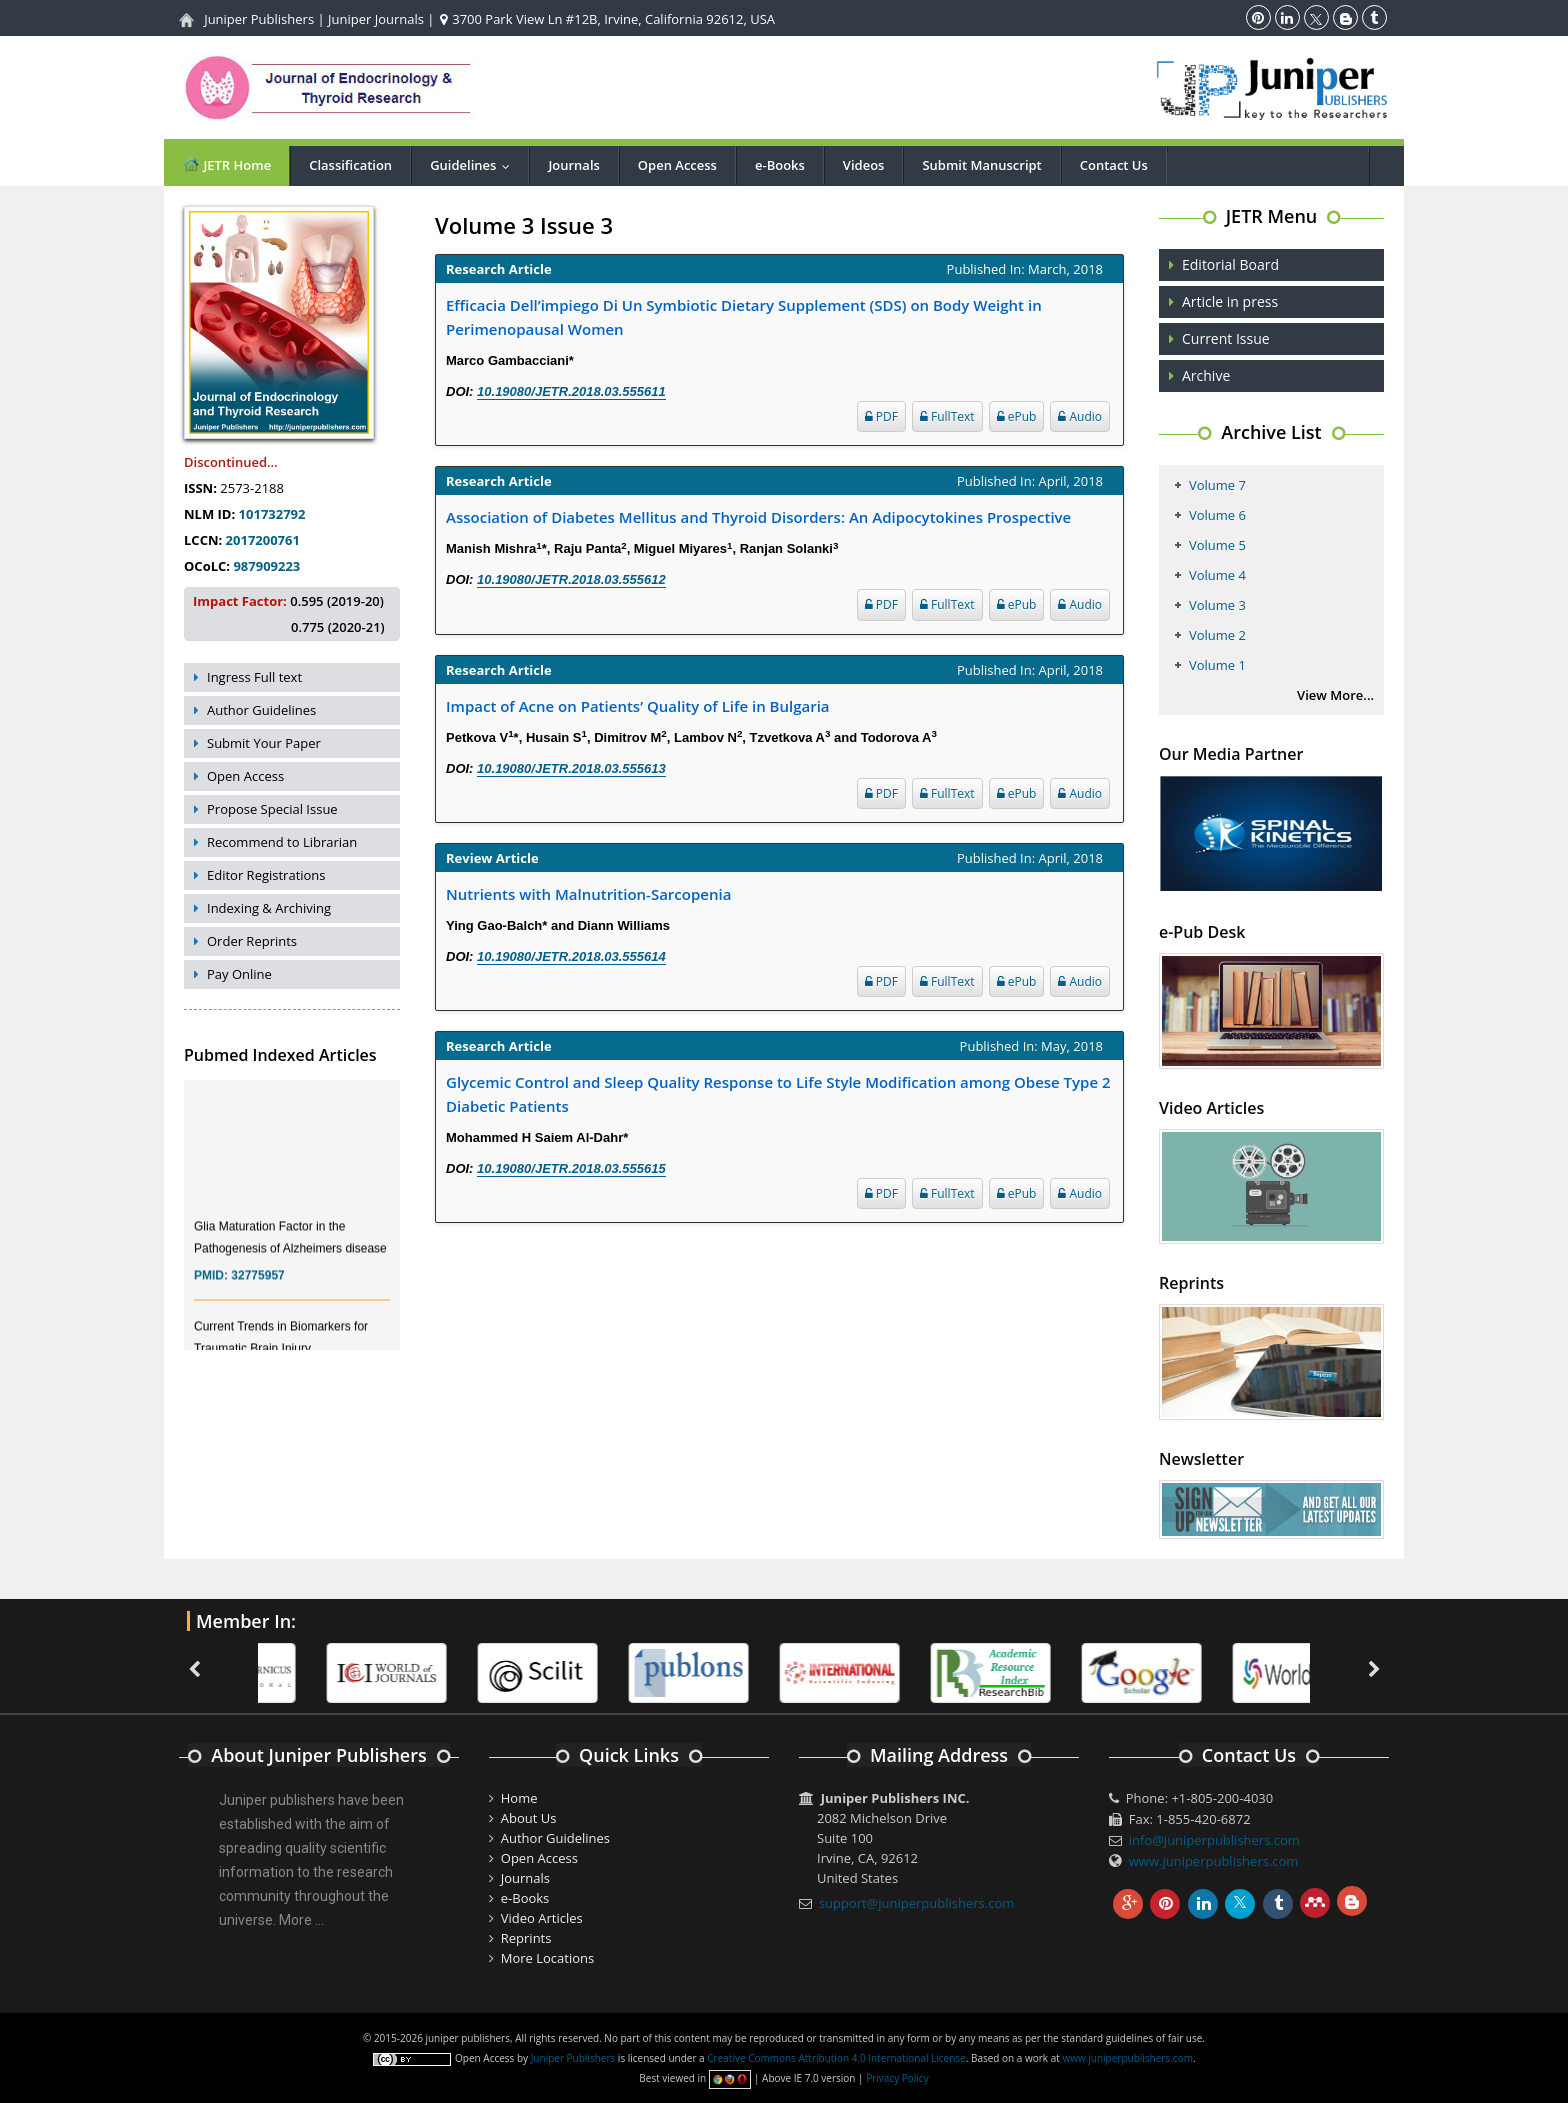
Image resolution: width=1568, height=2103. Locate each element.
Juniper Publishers (259, 19)
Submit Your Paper (264, 743)
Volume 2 (1217, 635)
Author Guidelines (261, 710)
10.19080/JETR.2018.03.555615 (571, 1168)
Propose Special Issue (272, 809)
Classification (350, 165)
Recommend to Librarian (282, 842)
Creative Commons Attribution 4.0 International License (836, 2058)
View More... (1335, 695)
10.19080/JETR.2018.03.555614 (571, 956)
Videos (864, 165)
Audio (1080, 416)
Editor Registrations (266, 875)
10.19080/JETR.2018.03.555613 (571, 768)
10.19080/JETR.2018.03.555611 (571, 391)
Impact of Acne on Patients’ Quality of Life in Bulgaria (638, 706)
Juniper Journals (376, 19)
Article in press (1230, 301)
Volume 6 (1217, 515)
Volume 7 (1217, 485)
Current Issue (1226, 338)
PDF (881, 416)
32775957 (257, 1286)
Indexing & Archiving (269, 908)
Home (519, 1798)
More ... (301, 1920)
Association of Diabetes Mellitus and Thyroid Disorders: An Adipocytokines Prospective (758, 517)
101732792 (272, 514)
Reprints (526, 1938)
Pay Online (239, 974)
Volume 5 (1217, 545)
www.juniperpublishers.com (1214, 1861)
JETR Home (226, 164)
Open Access (677, 165)
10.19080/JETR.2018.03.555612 (571, 579)
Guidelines (474, 165)
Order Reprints (252, 941)
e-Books (780, 165)
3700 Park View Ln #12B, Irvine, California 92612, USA (607, 19)
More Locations (547, 1958)
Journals (573, 165)
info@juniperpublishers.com (1214, 1840)
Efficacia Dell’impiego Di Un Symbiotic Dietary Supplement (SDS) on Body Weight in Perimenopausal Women (744, 317)
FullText (947, 416)
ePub (1017, 416)
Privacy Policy (897, 2078)
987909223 (266, 566)
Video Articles (542, 1918)
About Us (529, 1818)
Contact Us (1114, 165)
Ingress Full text (254, 677)
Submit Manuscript (981, 165)
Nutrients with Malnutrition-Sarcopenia (588, 894)
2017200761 (263, 540)
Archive (1206, 375)
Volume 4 (1217, 575)
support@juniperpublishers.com (917, 1903)
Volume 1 (1217, 665)
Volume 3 (1217, 605)
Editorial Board (1230, 264)
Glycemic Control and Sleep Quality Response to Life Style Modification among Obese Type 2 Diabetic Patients (778, 1094)
